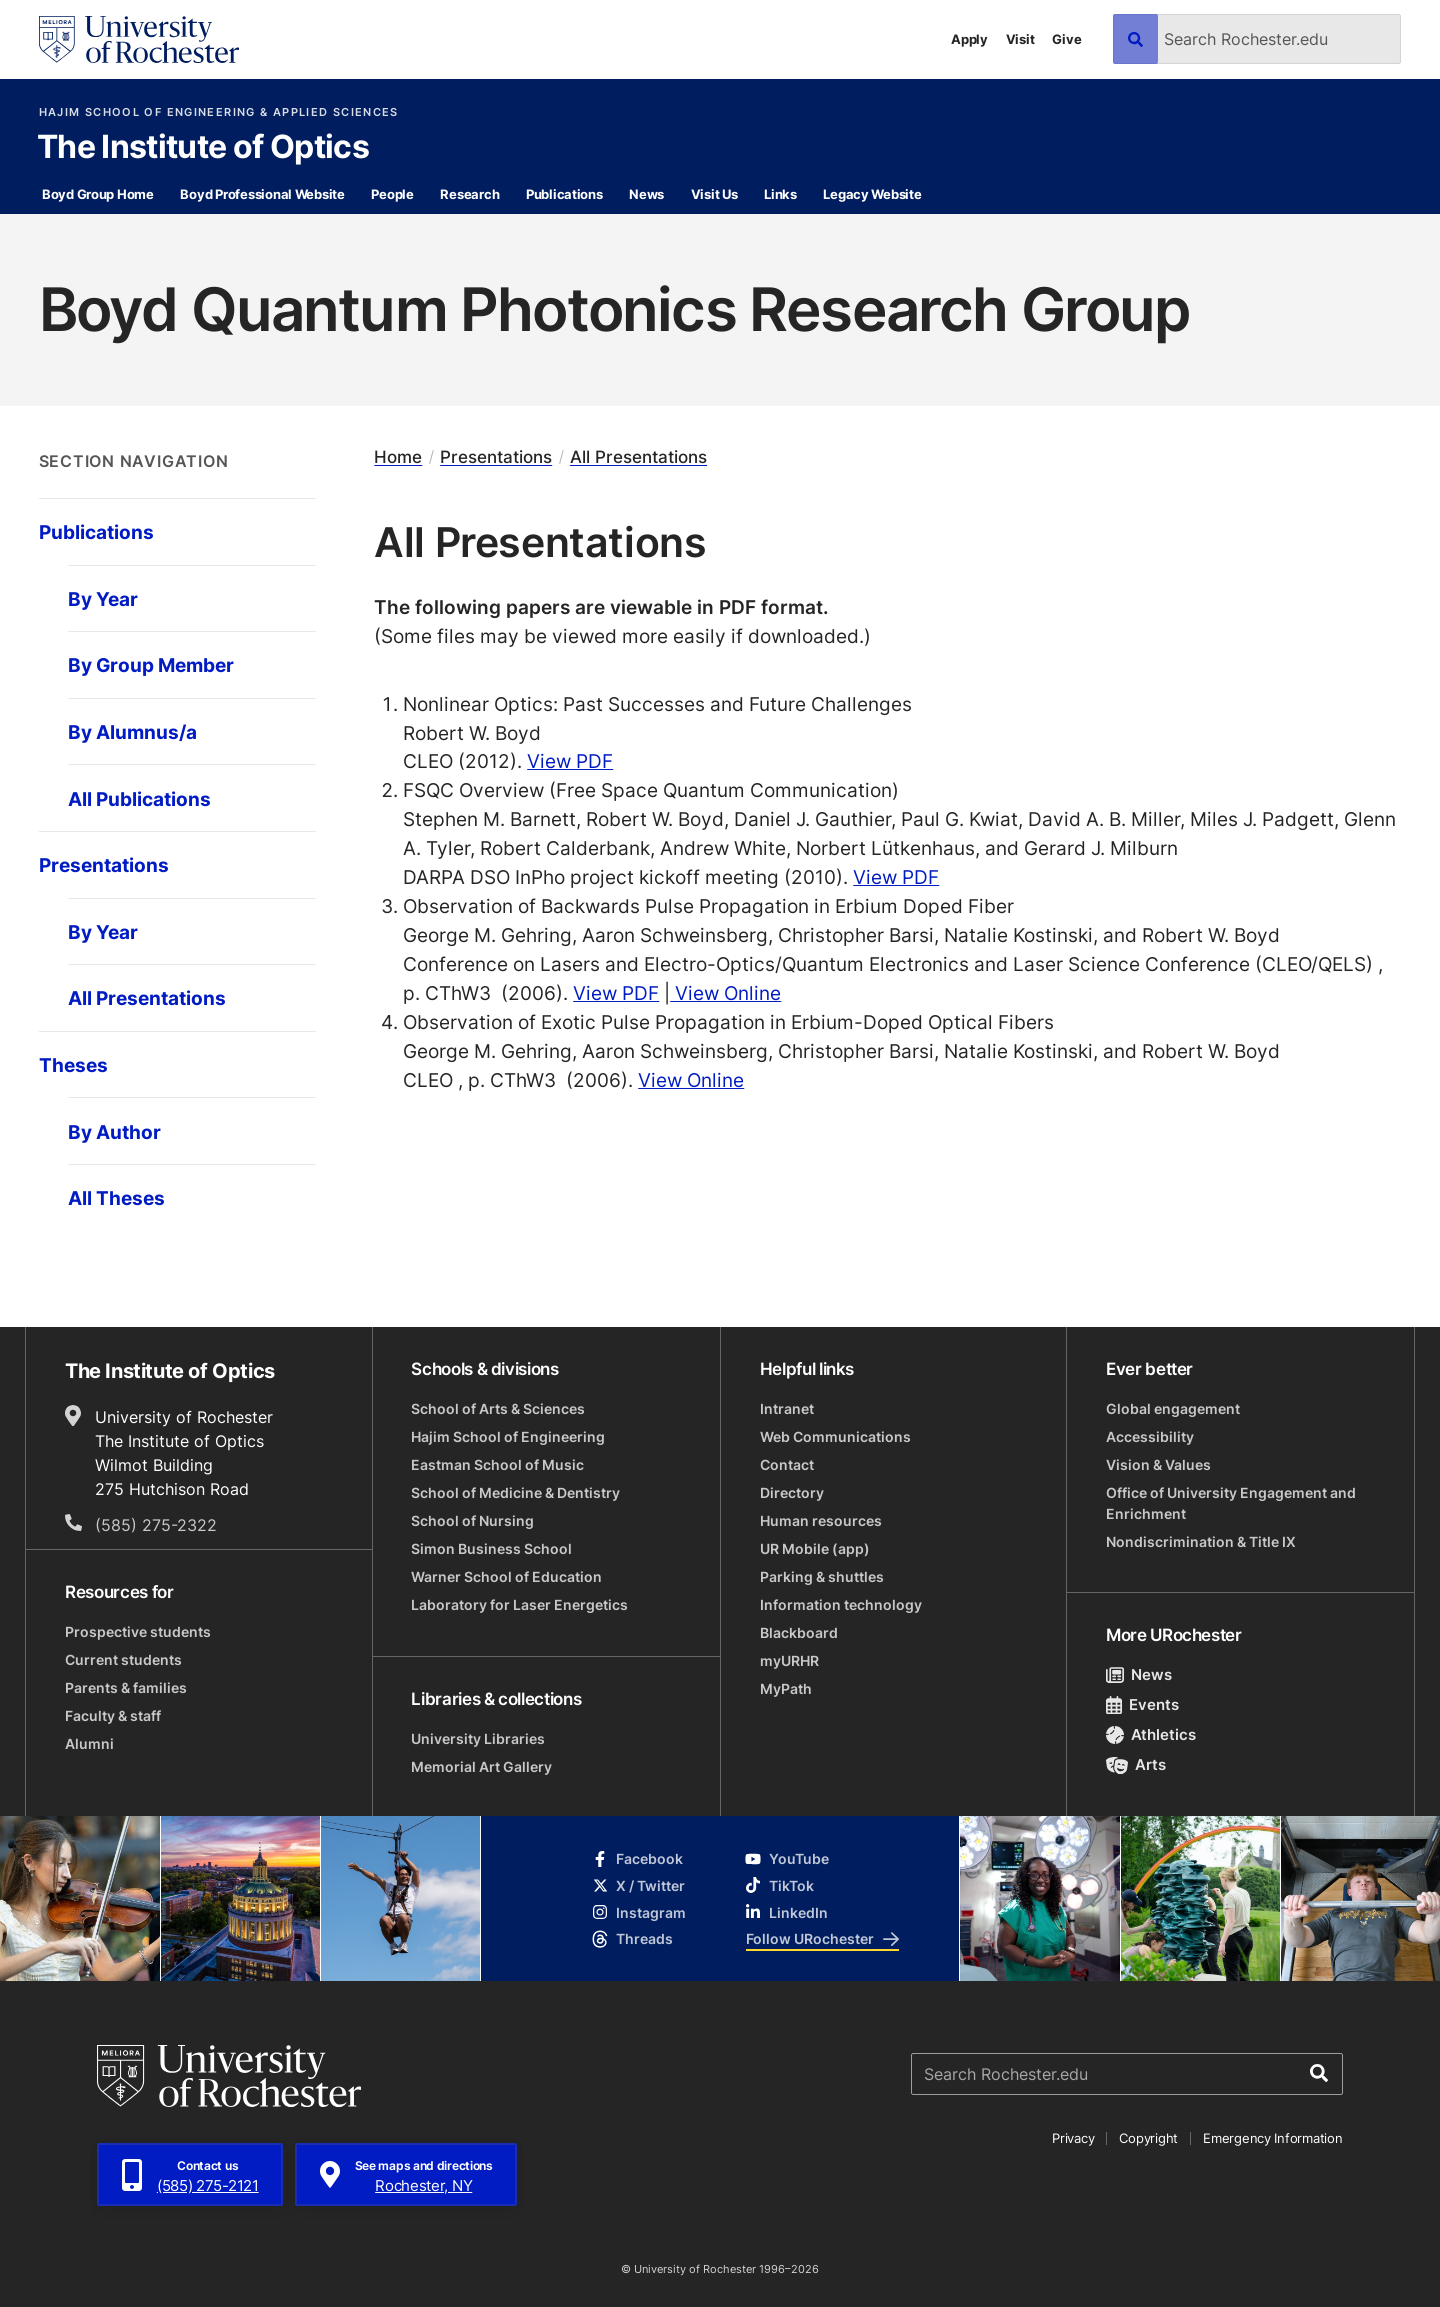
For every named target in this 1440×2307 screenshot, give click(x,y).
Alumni (89, 1743)
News (646, 194)
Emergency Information (1273, 2138)
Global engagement (1173, 1408)
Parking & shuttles (822, 1576)
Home (398, 457)
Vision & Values (1158, 1464)
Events (1143, 1704)
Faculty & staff (113, 1715)
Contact (787, 1464)
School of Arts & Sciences (498, 1408)
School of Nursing (472, 1520)
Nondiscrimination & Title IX (1201, 1541)
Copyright (1148, 2138)
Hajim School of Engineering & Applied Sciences (219, 112)
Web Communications (835, 1436)
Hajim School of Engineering (508, 1436)
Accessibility (1150, 1436)
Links (780, 194)
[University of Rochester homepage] (139, 39)
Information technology (841, 1604)
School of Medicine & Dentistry (515, 1492)
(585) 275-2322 (156, 1525)
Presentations (496, 457)
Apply (969, 39)
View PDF (570, 760)
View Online (725, 992)
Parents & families (126, 1687)
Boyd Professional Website (262, 194)
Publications (564, 194)
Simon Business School (491, 1548)
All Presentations (638, 457)
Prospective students (138, 1631)
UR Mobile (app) (815, 1548)
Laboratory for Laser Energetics (519, 1604)
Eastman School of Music (497, 1464)
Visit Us (714, 194)
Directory (792, 1492)
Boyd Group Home (98, 194)
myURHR (789, 1660)
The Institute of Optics (203, 148)
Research (469, 194)
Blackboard (799, 1632)
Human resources (821, 1520)
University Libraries (478, 1738)
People (392, 194)
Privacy (1073, 2138)
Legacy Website (872, 194)
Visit (1020, 39)
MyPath (786, 1688)
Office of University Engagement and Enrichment (1231, 1503)
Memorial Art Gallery (481, 1766)
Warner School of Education (506, 1576)
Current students (123, 1659)
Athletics (1151, 1734)
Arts (1136, 1764)
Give (1066, 39)
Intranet (787, 1408)
